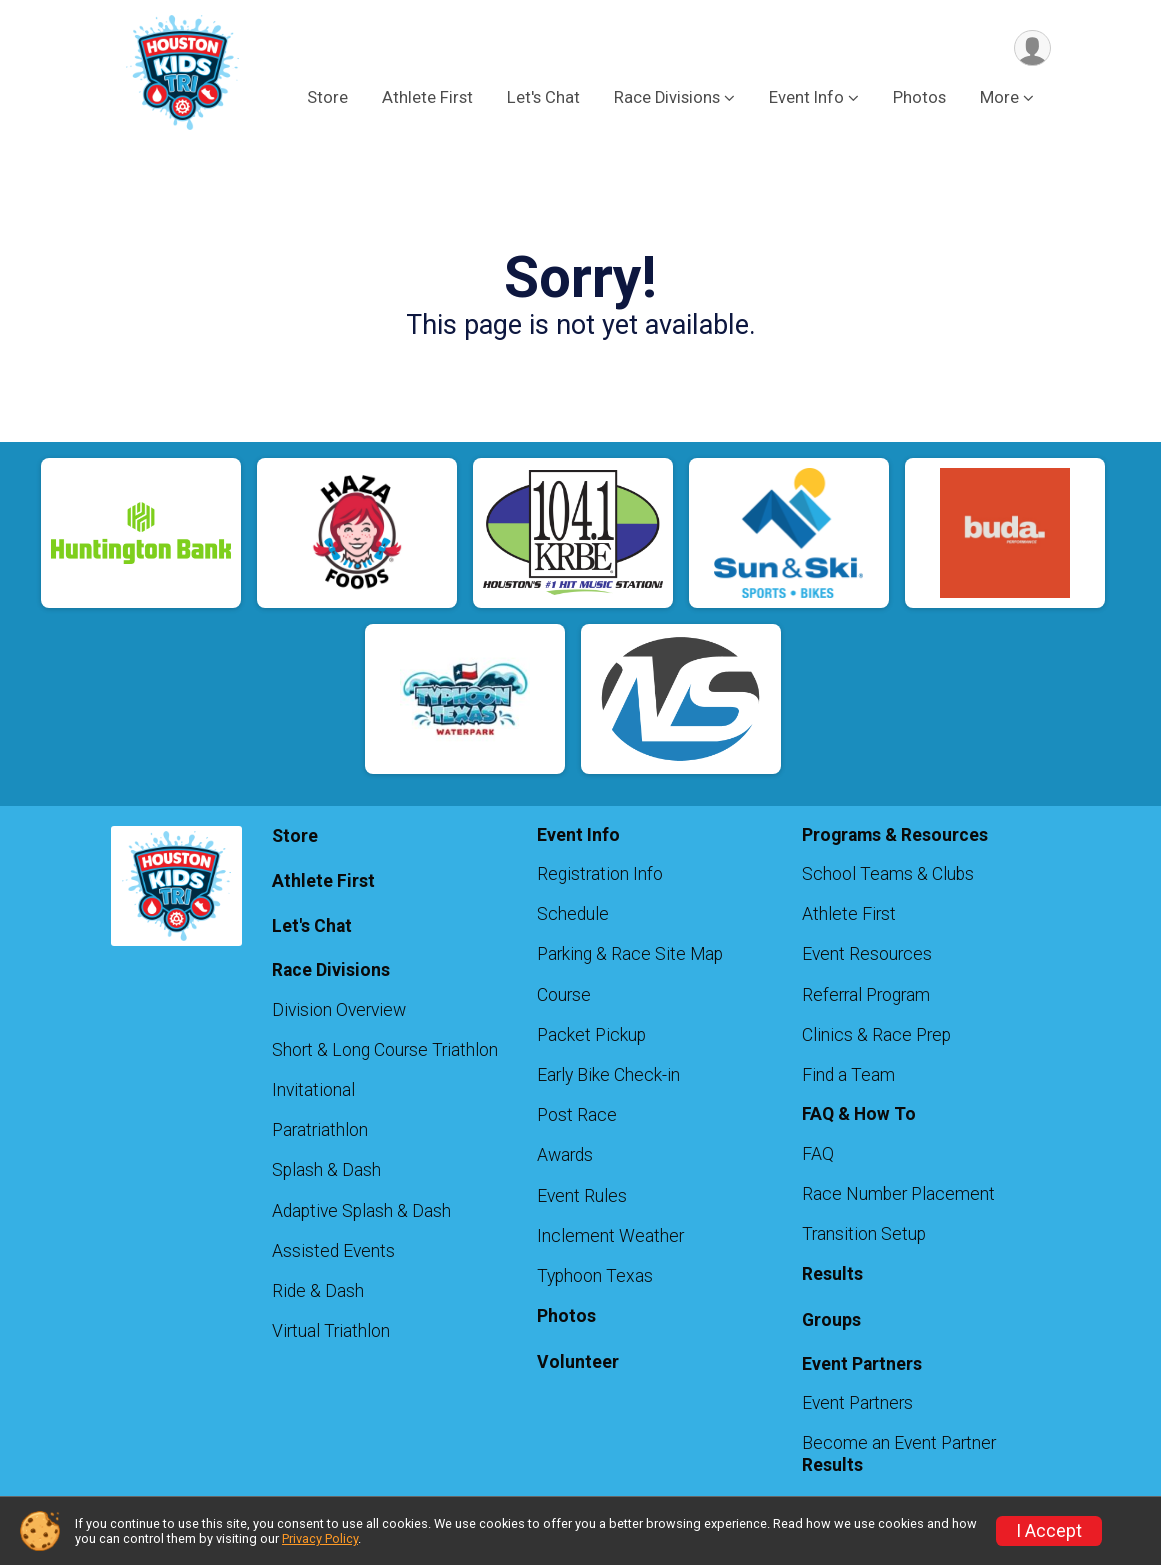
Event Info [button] (806, 98)
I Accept (1049, 1531)
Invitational (313, 1090)
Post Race (577, 1115)
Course (564, 995)
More (999, 98)
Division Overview (339, 1010)
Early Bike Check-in (608, 1075)
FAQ (818, 1154)
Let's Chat (543, 98)
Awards (565, 1155)
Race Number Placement (898, 1194)
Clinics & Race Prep (876, 1035)
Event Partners (857, 1403)
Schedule (573, 914)
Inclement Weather (610, 1236)
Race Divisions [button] (667, 98)
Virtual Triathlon (331, 1331)
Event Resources (867, 954)
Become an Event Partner (899, 1443)
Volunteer (578, 1362)
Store (327, 98)
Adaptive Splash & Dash (361, 1211)
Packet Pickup (591, 1035)
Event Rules (582, 1196)
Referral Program (866, 995)
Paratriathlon (320, 1130)
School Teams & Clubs (888, 874)
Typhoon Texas (595, 1276)
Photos (919, 98)
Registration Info (600, 874)
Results (832, 1274)
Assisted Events (333, 1251)
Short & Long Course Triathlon (385, 1050)
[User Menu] (1032, 48)
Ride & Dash (318, 1291)
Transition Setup (864, 1234)
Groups (831, 1320)
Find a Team (848, 1075)
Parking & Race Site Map (630, 954)
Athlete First (427, 98)
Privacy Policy (320, 1538)
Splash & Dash (326, 1170)
